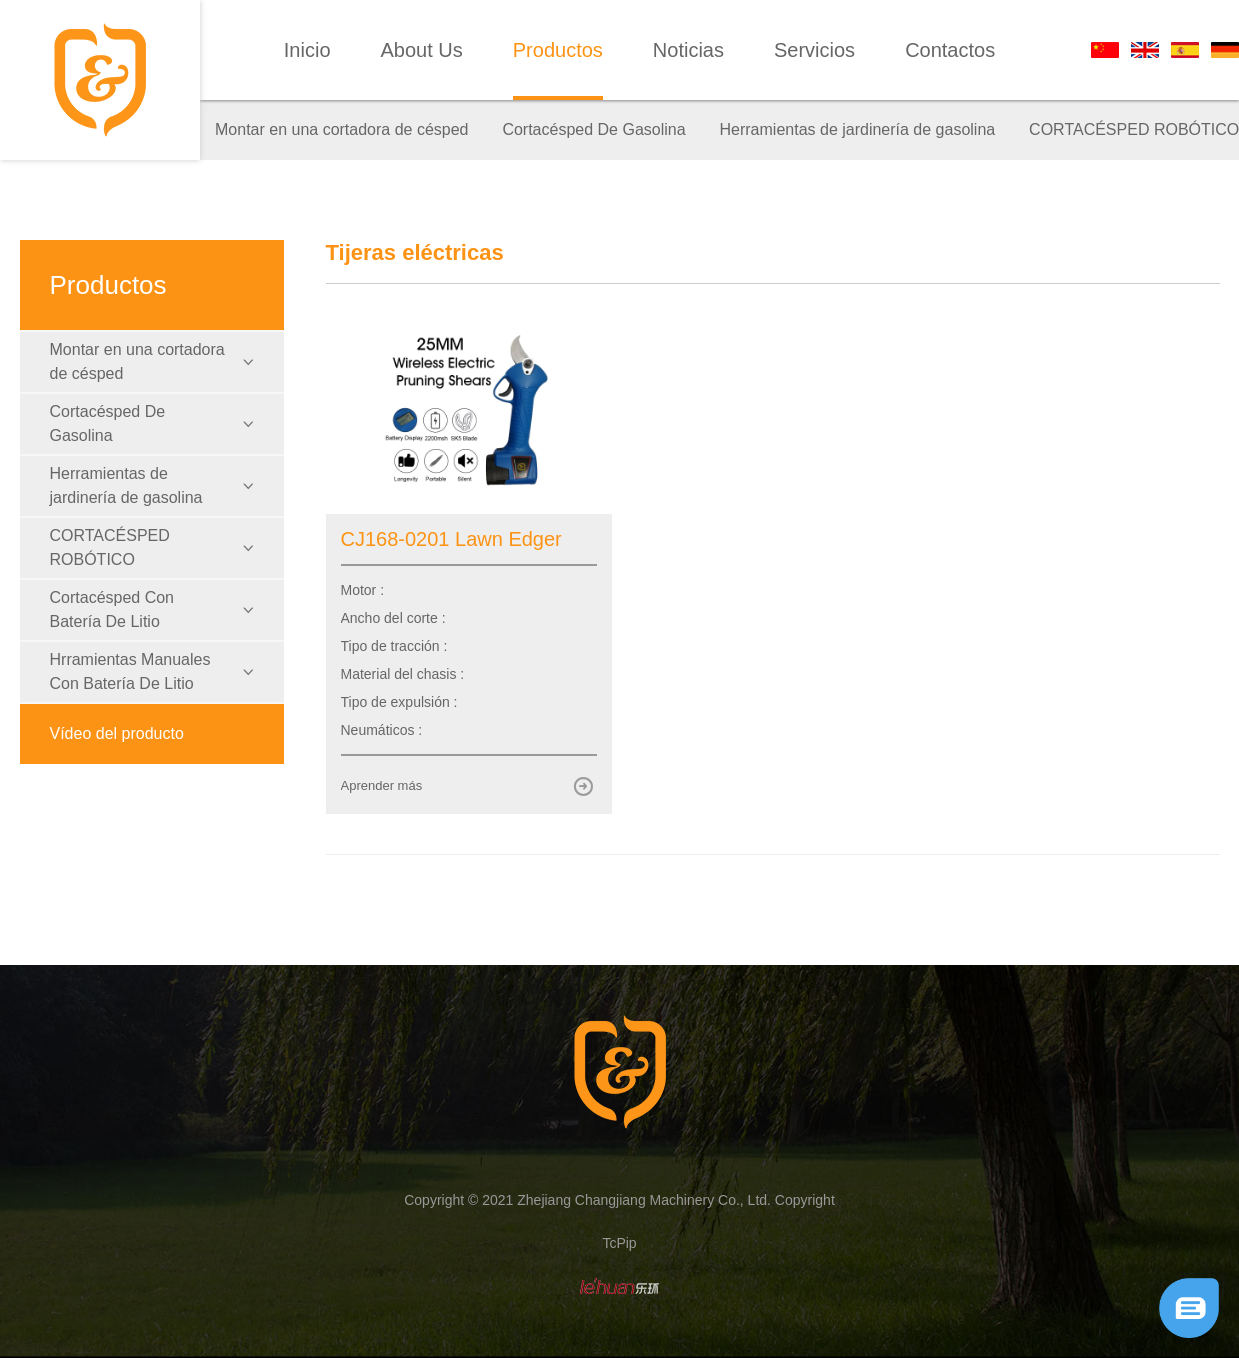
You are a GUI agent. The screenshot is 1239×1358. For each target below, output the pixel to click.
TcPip (619, 1243)
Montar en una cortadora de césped (342, 129)
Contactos (950, 50)
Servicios (814, 50)
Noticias (688, 50)
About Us (422, 50)
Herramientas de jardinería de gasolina (858, 129)
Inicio (307, 50)
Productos (558, 50)
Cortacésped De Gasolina (593, 129)
